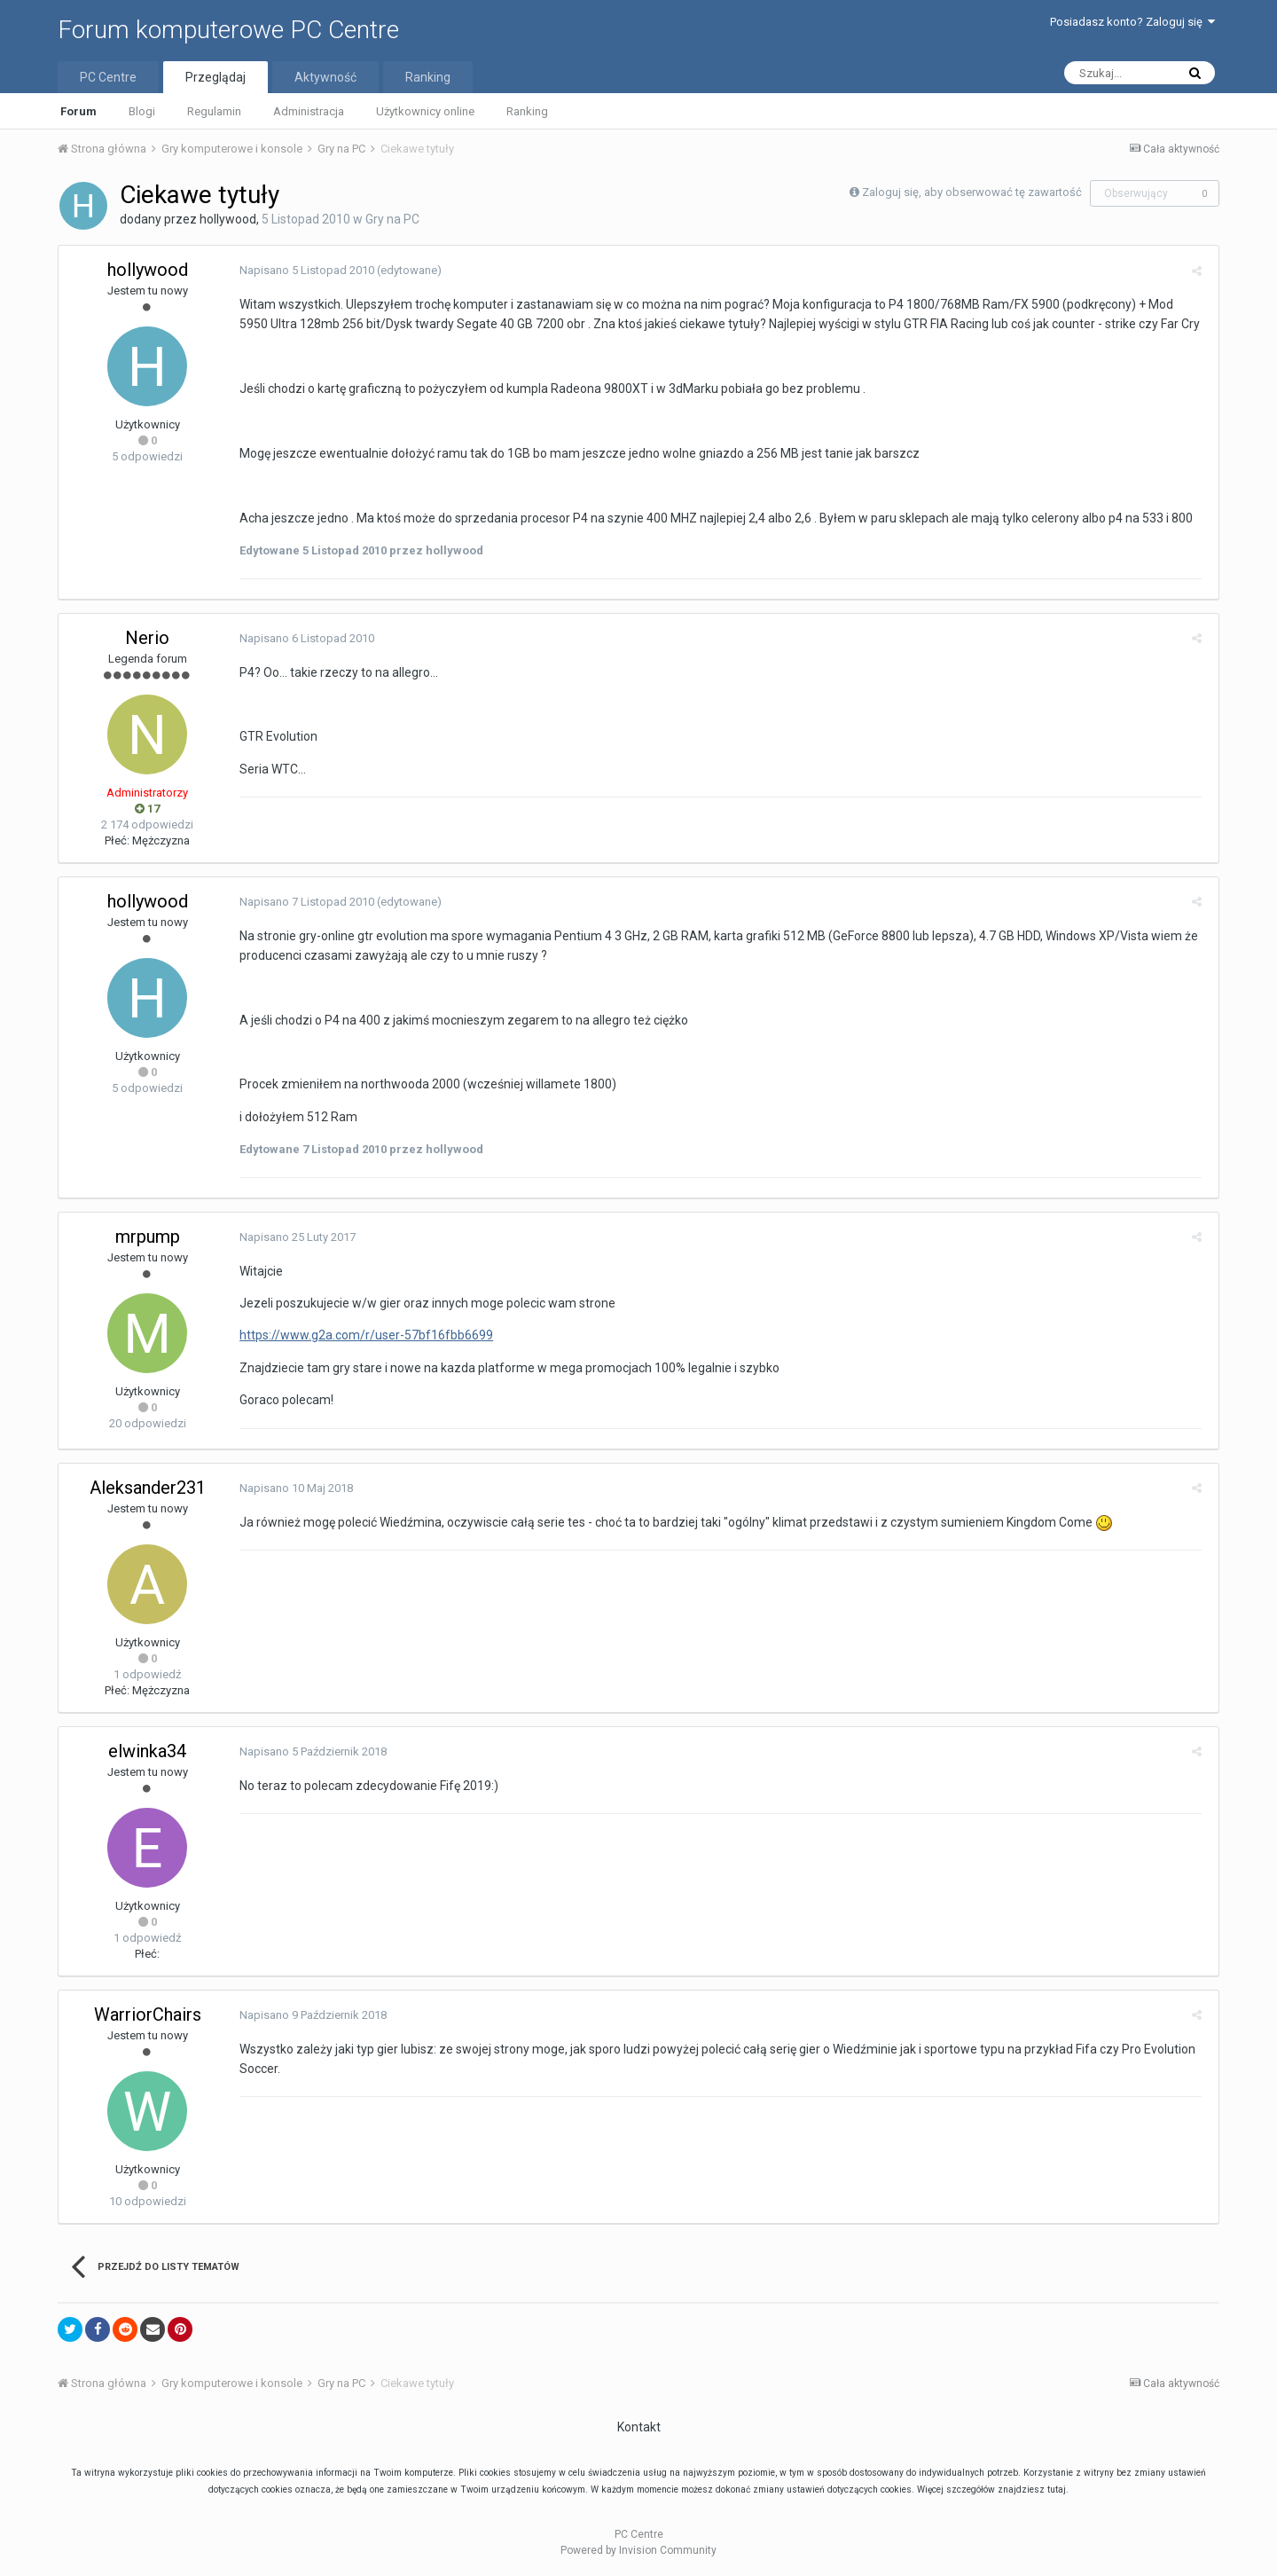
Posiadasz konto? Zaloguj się (1132, 21)
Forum (78, 111)
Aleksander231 (148, 1487)
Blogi (142, 111)
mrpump (147, 1236)
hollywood (228, 219)
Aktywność (325, 77)
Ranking (527, 111)
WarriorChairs (147, 2014)
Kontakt (639, 2427)
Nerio (147, 637)
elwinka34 (147, 1751)
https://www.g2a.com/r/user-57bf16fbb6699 (363, 1335)
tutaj (1056, 2489)
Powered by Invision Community (638, 2550)
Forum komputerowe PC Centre (228, 29)
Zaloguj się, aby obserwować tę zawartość (972, 192)
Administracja (308, 111)
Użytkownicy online (425, 111)
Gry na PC (392, 219)
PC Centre (108, 77)
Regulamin (214, 111)
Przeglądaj (215, 77)
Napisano (303, 270)
